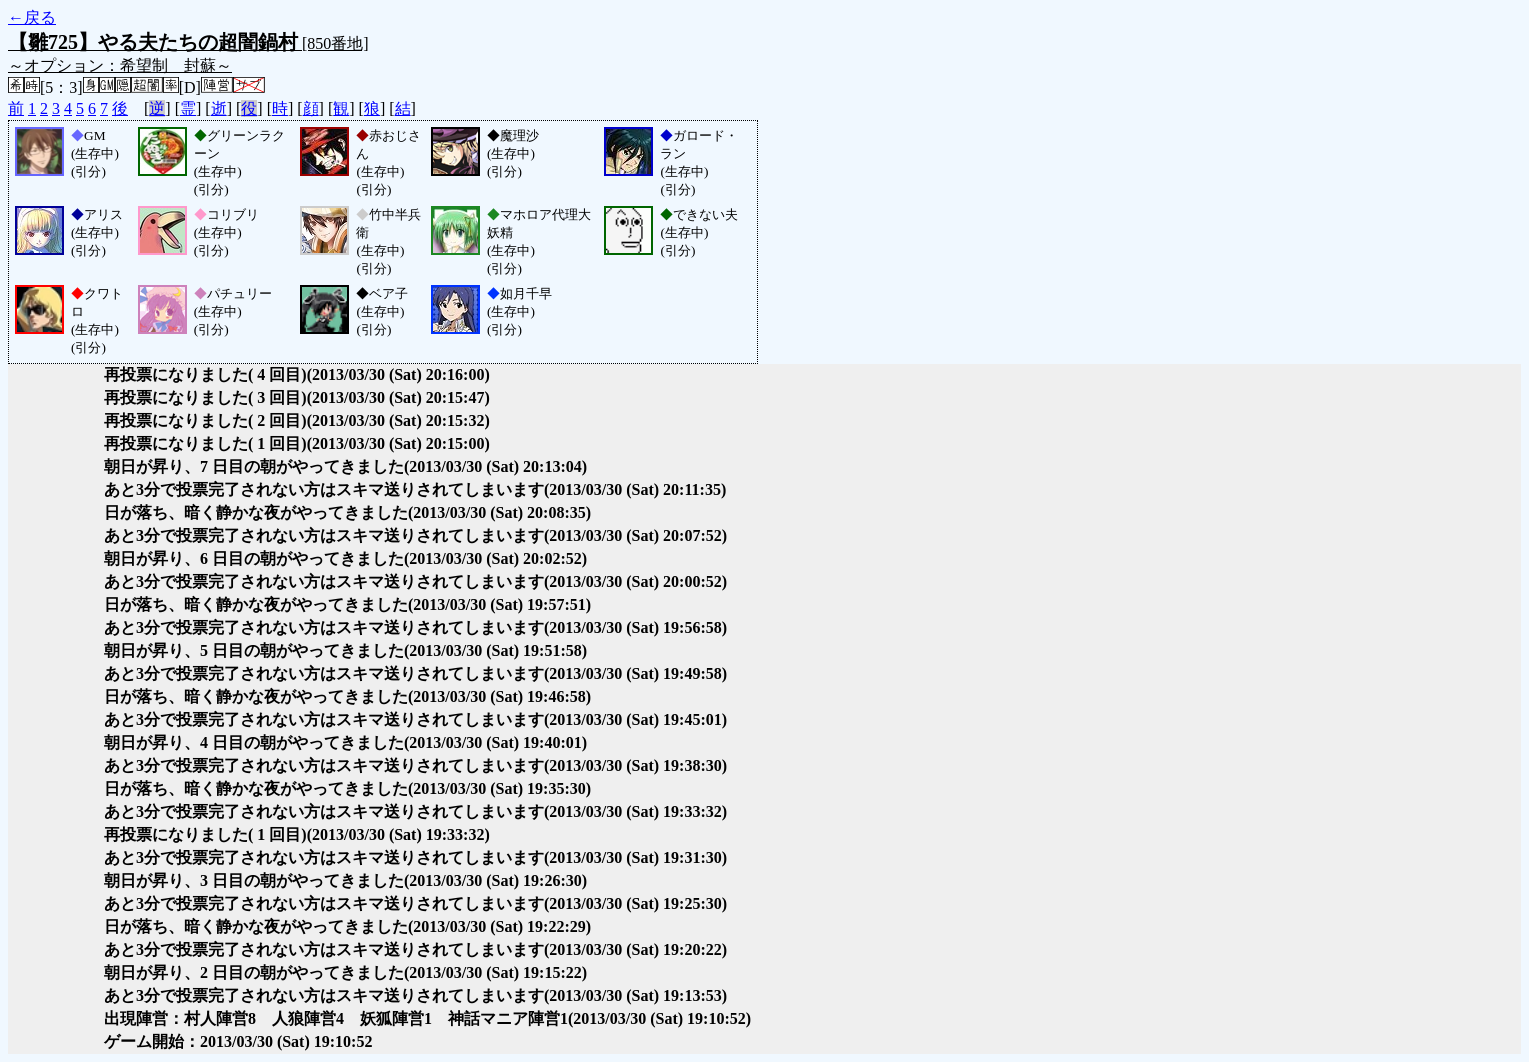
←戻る (32, 17)
